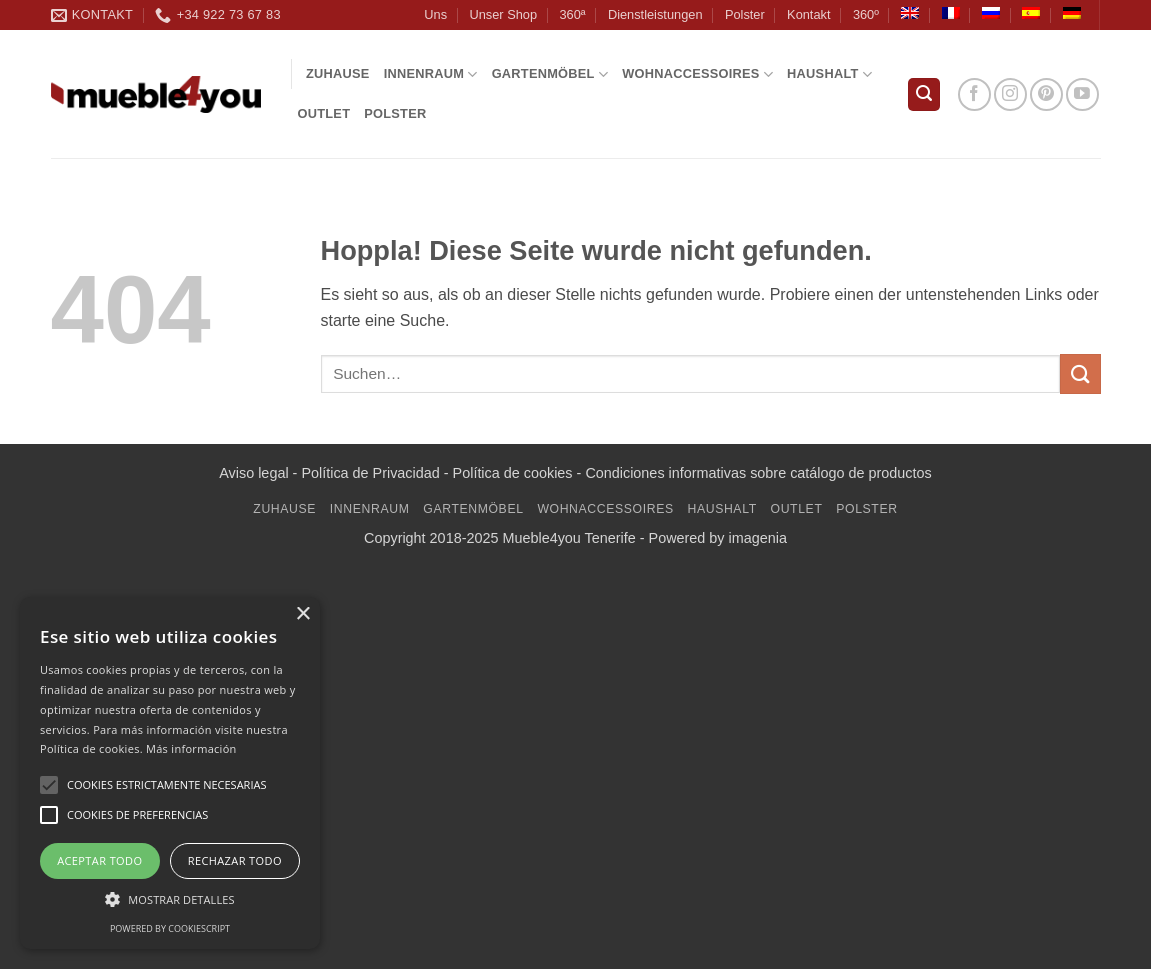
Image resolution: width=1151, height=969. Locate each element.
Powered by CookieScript (170, 928)
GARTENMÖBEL (550, 74)
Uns (435, 14)
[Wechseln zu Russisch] (991, 13)
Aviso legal (253, 473)
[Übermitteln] (1080, 373)
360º (866, 14)
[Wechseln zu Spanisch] (1031, 13)
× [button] (302, 614)
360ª (572, 14)
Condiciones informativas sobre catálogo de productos (758, 473)
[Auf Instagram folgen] (1010, 94)
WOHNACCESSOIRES (697, 74)
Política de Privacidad (370, 473)
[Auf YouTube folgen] (1082, 94)
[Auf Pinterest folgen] (1046, 94)
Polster (745, 14)
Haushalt (829, 74)
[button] (924, 94)
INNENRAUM (431, 74)
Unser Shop (503, 14)
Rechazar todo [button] (235, 860)
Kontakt (808, 14)
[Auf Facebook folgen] (974, 94)
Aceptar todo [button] (99, 860)
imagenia (758, 538)
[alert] (170, 773)
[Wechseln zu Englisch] (910, 13)
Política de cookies (513, 473)
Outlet (324, 113)
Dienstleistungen (655, 14)
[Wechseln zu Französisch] (951, 13)
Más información (191, 748)
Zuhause (338, 73)
